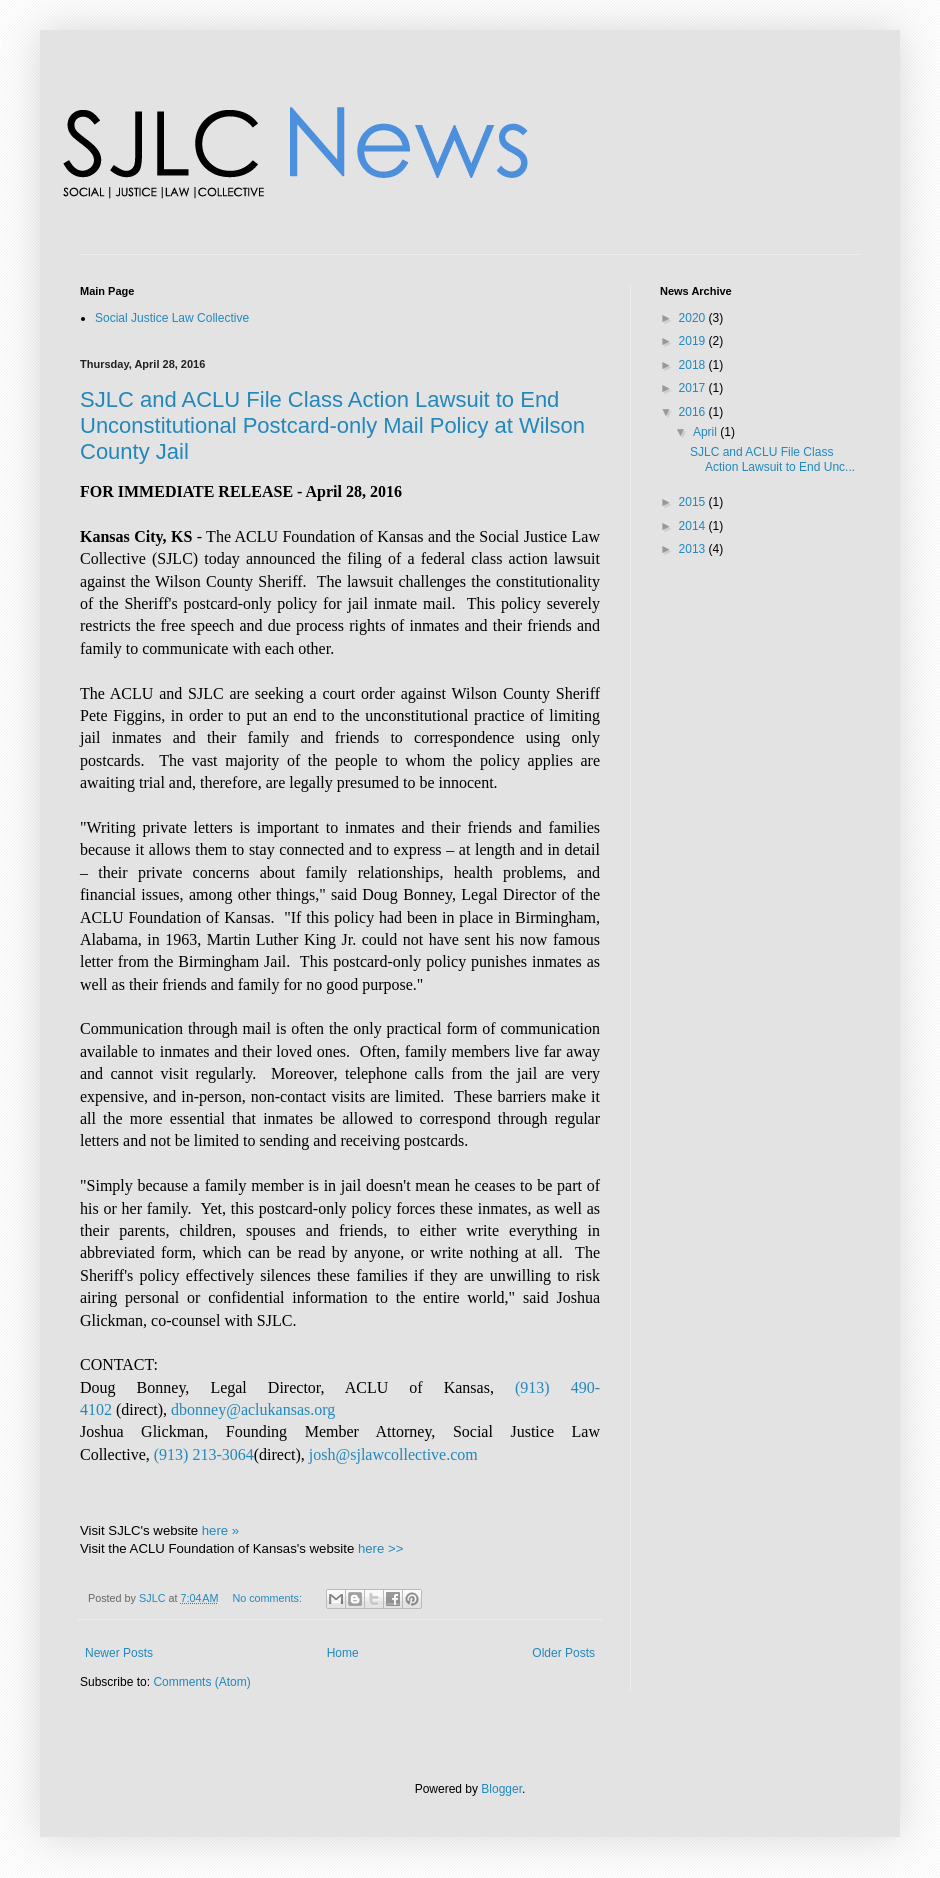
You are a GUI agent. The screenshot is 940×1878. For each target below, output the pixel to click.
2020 (694, 318)
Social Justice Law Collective (172, 318)
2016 (694, 412)
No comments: (268, 1598)
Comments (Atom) (201, 1682)
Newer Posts (119, 1653)
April (706, 432)
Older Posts (563, 1653)
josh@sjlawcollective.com (393, 1454)
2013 (694, 549)
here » (220, 1530)
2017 (694, 388)
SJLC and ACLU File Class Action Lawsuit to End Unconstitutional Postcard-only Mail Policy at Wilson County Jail (332, 425)
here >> (380, 1548)
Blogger (501, 1789)
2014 (694, 526)
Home (343, 1653)
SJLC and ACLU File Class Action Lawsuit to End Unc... (772, 459)
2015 (694, 502)
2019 (694, 341)
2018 (694, 365)
